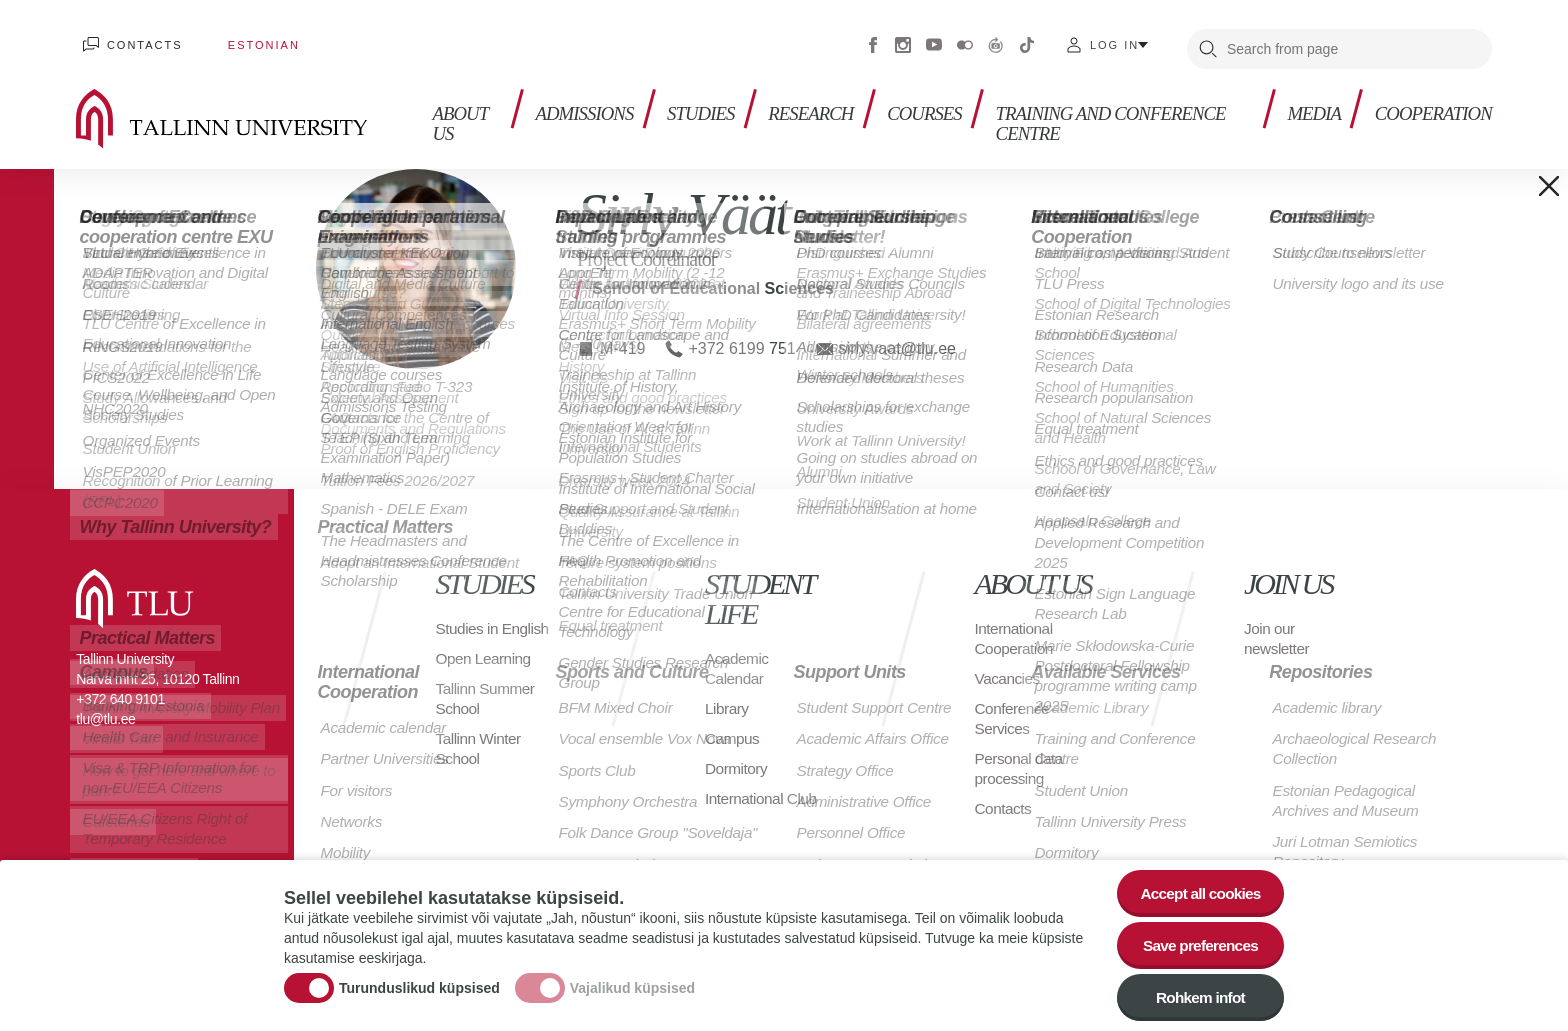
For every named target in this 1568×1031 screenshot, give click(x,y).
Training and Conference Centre (1097, 110)
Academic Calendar (738, 659)
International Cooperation (1016, 629)
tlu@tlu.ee (105, 710)
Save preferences (1197, 940)
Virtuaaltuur (996, 40)
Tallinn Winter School (480, 759)
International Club (763, 789)
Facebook (873, 40)
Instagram (903, 40)
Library (727, 699)
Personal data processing (1021, 759)
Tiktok (1027, 40)
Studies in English (468, 629)
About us (455, 110)
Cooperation (1429, 100)
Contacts (139, 40)
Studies (698, 100)
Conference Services (1014, 709)
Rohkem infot (1196, 995)
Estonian (246, 40)
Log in (1114, 40)
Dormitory (737, 759)
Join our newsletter (1278, 629)
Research (812, 100)
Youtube (934, 40)
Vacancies (1009, 669)
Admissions (577, 100)
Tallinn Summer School (487, 709)
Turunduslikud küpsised (419, 984)
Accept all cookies (1196, 885)
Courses (930, 100)
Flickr (965, 40)
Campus (733, 729)
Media (1305, 100)
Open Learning (485, 669)
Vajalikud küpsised (632, 984)
